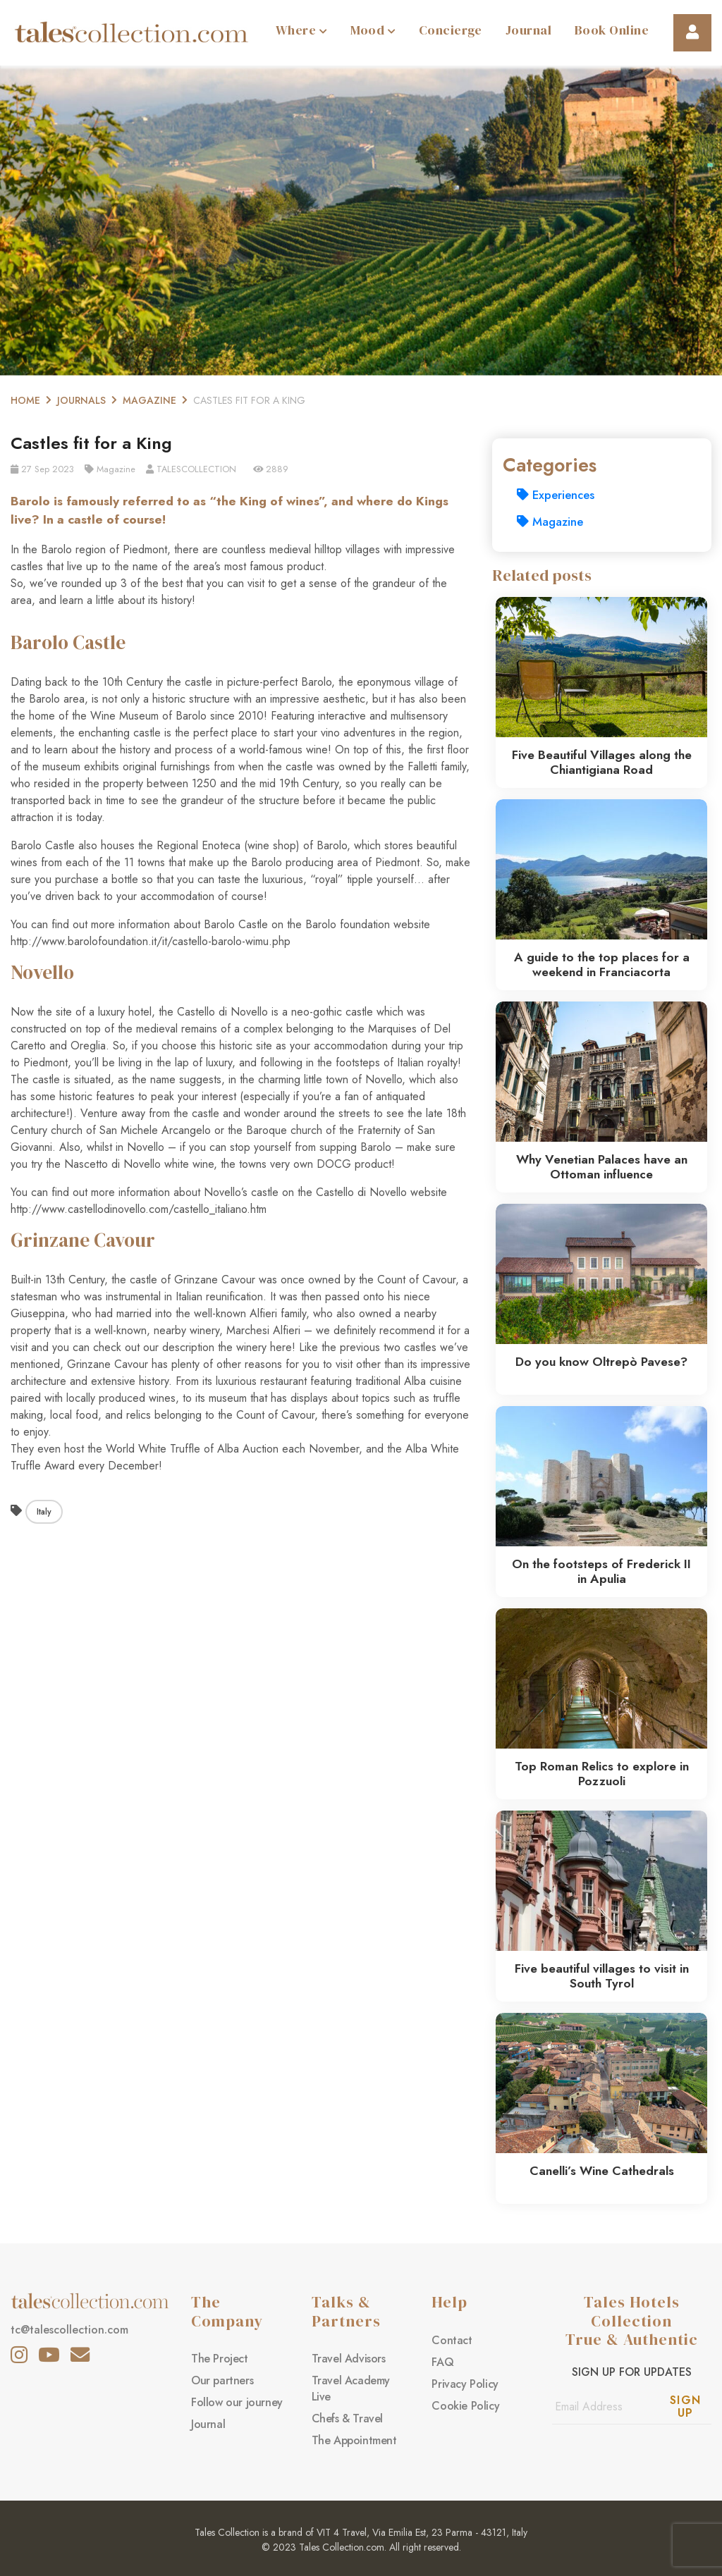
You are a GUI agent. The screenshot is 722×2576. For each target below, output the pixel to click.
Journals (81, 400)
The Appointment (354, 2440)
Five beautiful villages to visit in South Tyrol (602, 1975)
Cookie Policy (465, 2406)
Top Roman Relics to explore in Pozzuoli (602, 1773)
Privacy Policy (465, 2384)
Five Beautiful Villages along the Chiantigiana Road (602, 762)
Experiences (555, 494)
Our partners (222, 2380)
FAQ (442, 2362)
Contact (452, 2340)
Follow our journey (237, 2402)
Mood (373, 30)
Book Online (612, 30)
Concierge (450, 30)
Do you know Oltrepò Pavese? (601, 1361)
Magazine (149, 400)
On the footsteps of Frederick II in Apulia (601, 1571)
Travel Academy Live (351, 2388)
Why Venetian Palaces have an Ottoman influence (601, 1166)
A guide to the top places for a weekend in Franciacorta (602, 964)
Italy (44, 1511)
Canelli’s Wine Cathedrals (602, 2171)
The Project (219, 2358)
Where (301, 30)
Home (25, 400)
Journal (528, 30)
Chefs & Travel (347, 2418)
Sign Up (686, 2406)
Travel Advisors (349, 2358)
